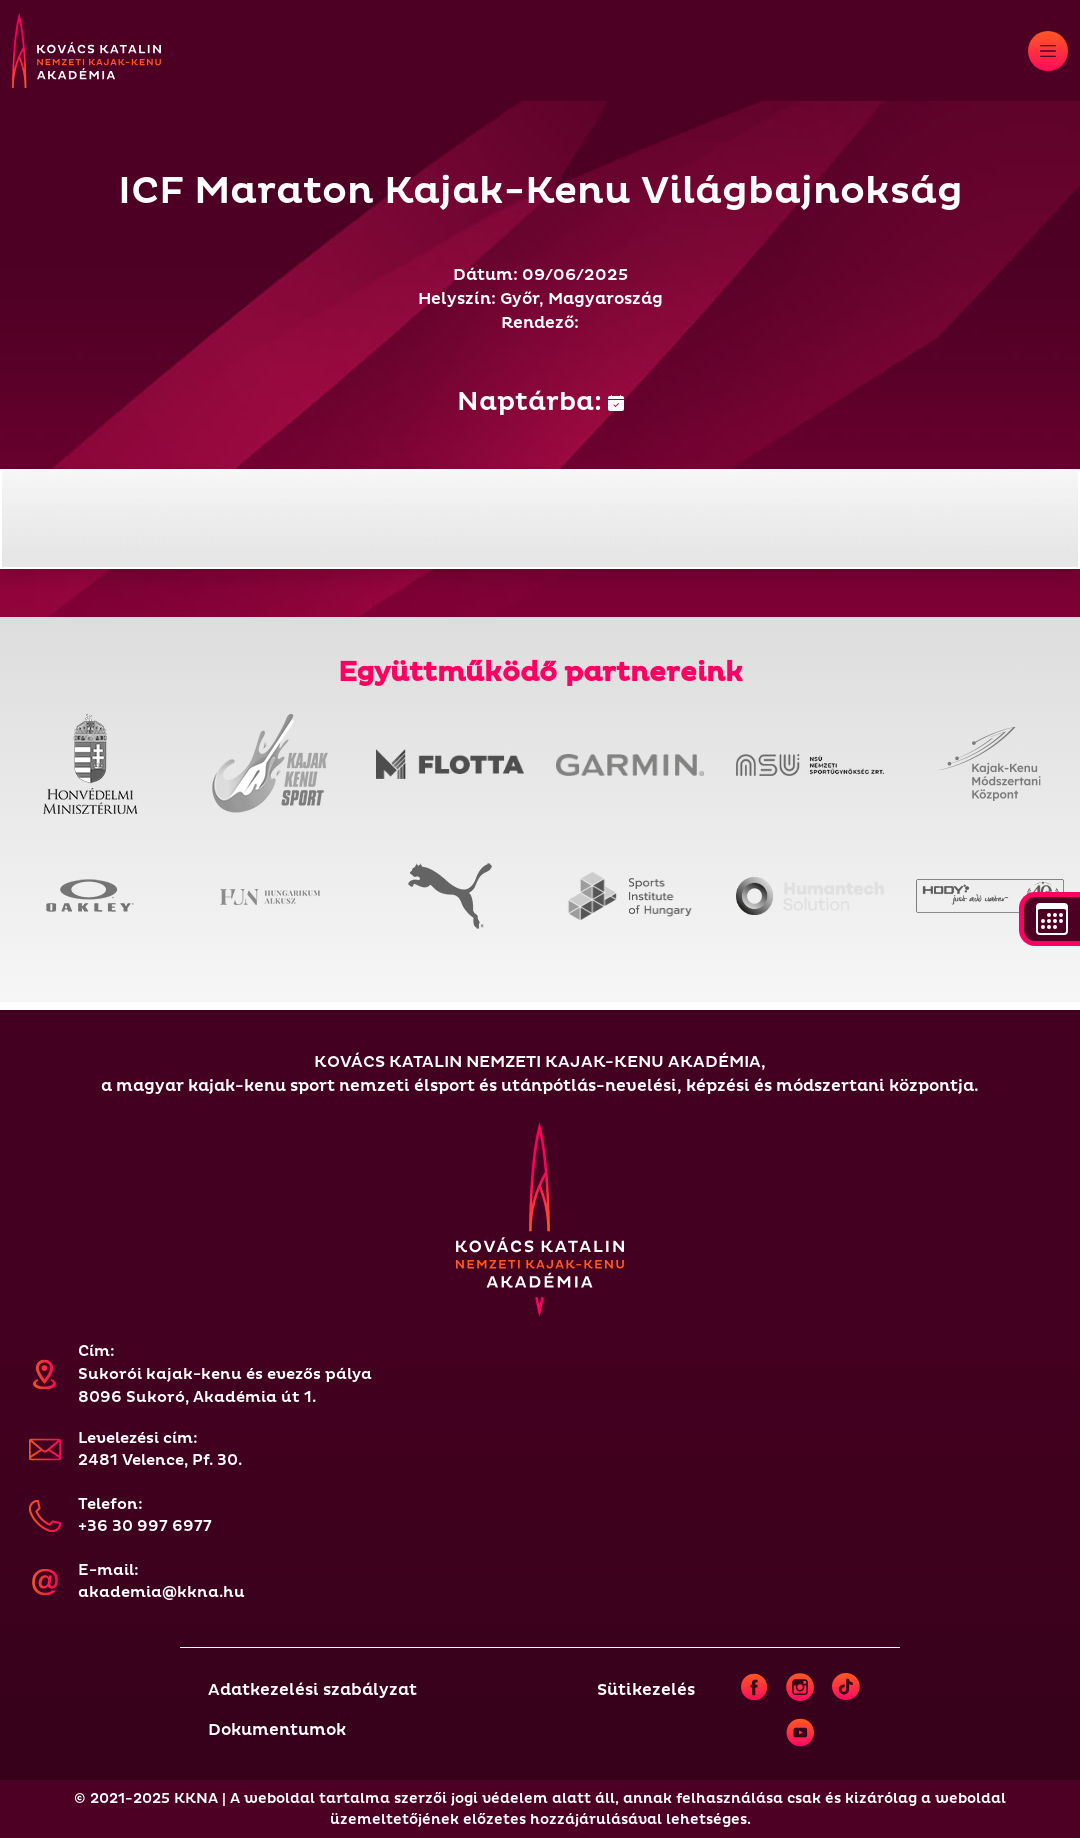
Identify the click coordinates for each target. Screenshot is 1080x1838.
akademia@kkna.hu (161, 1592)
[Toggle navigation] (1048, 51)
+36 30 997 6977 (145, 1526)
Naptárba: (540, 402)
